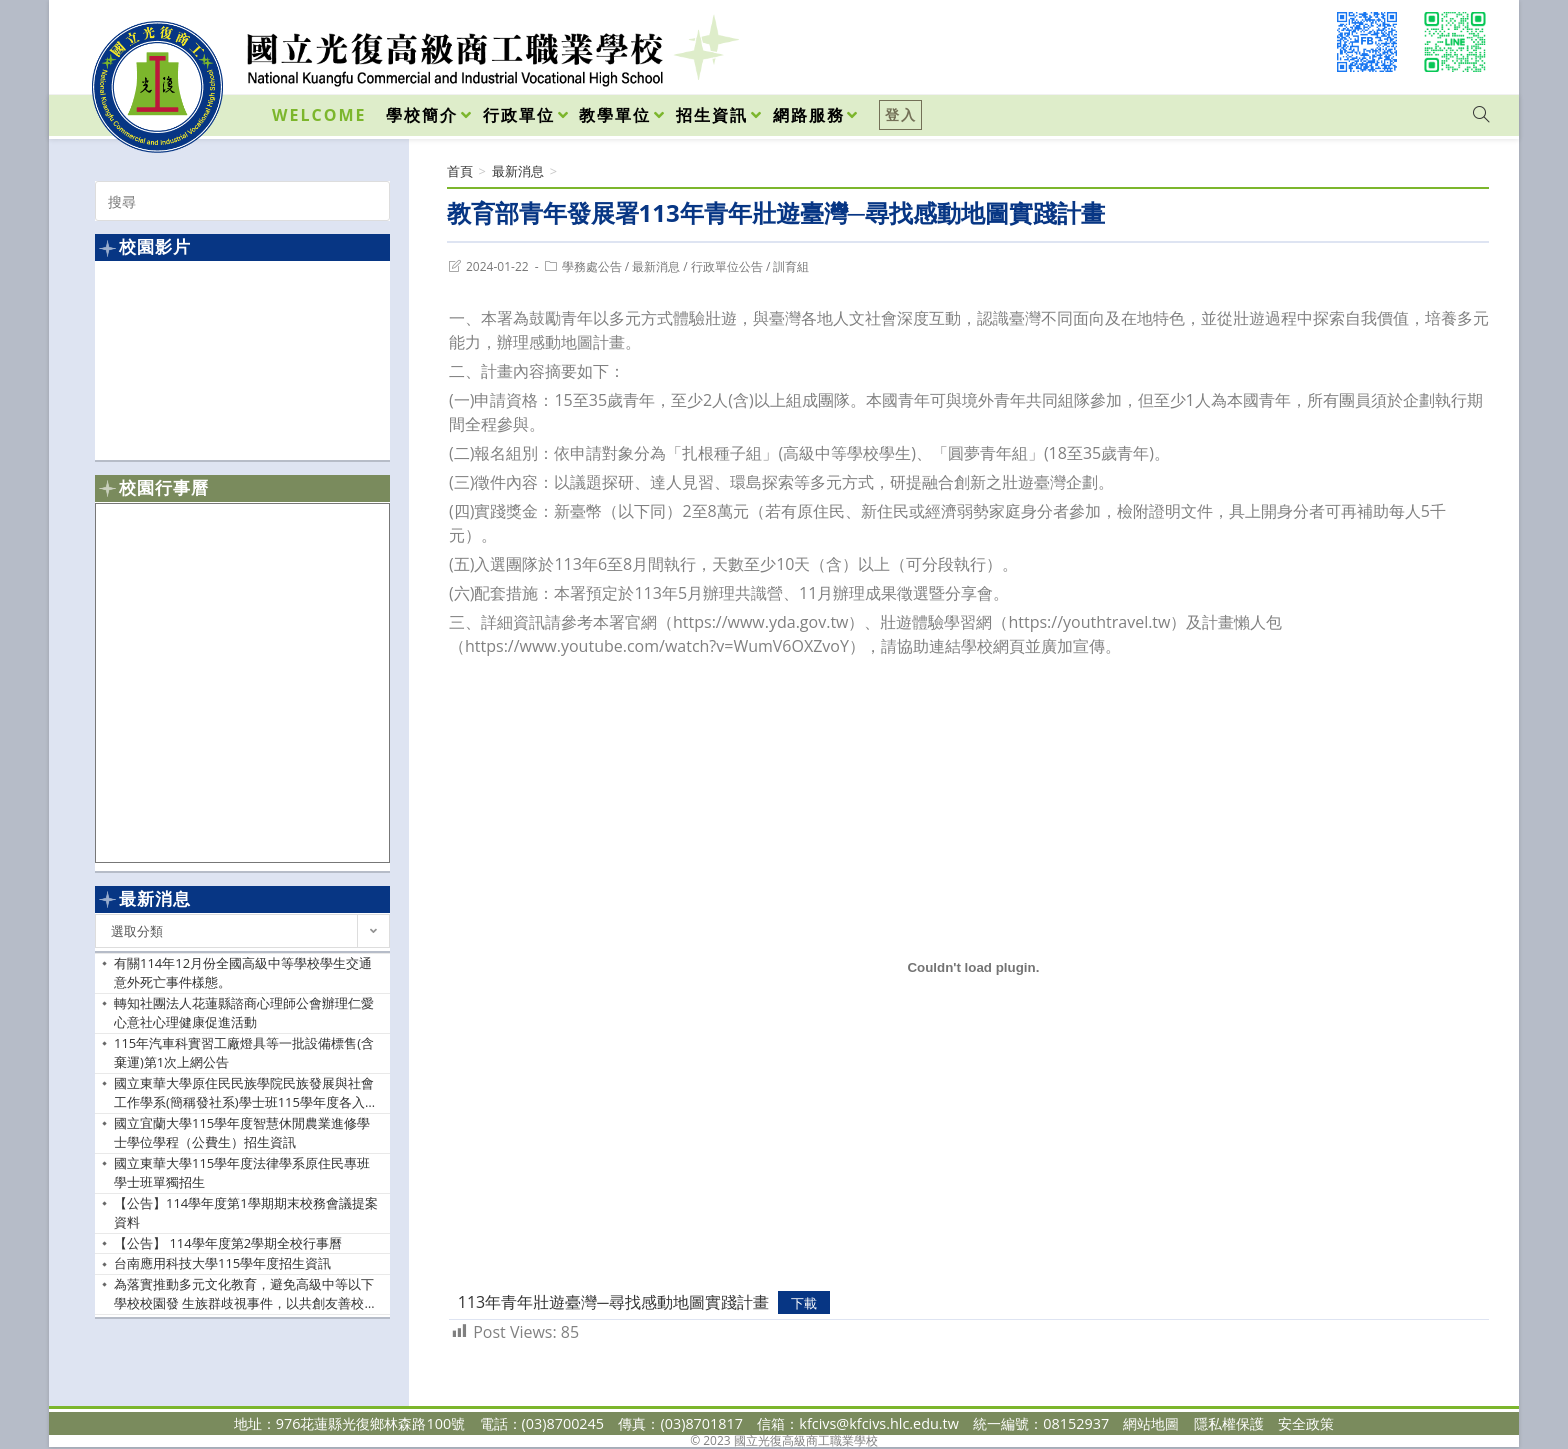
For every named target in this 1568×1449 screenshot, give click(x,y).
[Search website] (1481, 115)
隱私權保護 (1229, 1423)
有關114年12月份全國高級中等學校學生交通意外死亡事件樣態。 (243, 973)
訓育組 (791, 266)
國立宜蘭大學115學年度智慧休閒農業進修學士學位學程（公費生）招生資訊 (242, 1133)
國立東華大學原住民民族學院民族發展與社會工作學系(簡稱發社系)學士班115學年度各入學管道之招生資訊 (246, 1093)
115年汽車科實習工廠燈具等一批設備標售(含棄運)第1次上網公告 (244, 1053)
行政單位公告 (727, 266)
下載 (804, 1303)
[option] (242, 359)
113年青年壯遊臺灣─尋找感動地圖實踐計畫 (613, 1302)
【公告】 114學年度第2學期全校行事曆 (228, 1243)
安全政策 (1306, 1423)
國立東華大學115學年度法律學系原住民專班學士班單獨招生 (242, 1173)
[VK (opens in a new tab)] (1455, 42)
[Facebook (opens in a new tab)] (1367, 42)
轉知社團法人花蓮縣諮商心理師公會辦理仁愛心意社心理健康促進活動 (244, 1013)
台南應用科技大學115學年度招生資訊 (222, 1263)
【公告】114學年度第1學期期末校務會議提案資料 (246, 1213)
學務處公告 (592, 266)
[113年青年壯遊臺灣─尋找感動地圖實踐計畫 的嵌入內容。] (973, 968)
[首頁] (460, 171)
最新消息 (656, 266)
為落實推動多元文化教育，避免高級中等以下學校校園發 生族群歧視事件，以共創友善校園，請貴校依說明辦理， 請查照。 (244, 1294)
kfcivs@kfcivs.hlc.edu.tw (879, 1423)
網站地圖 (1151, 1423)
